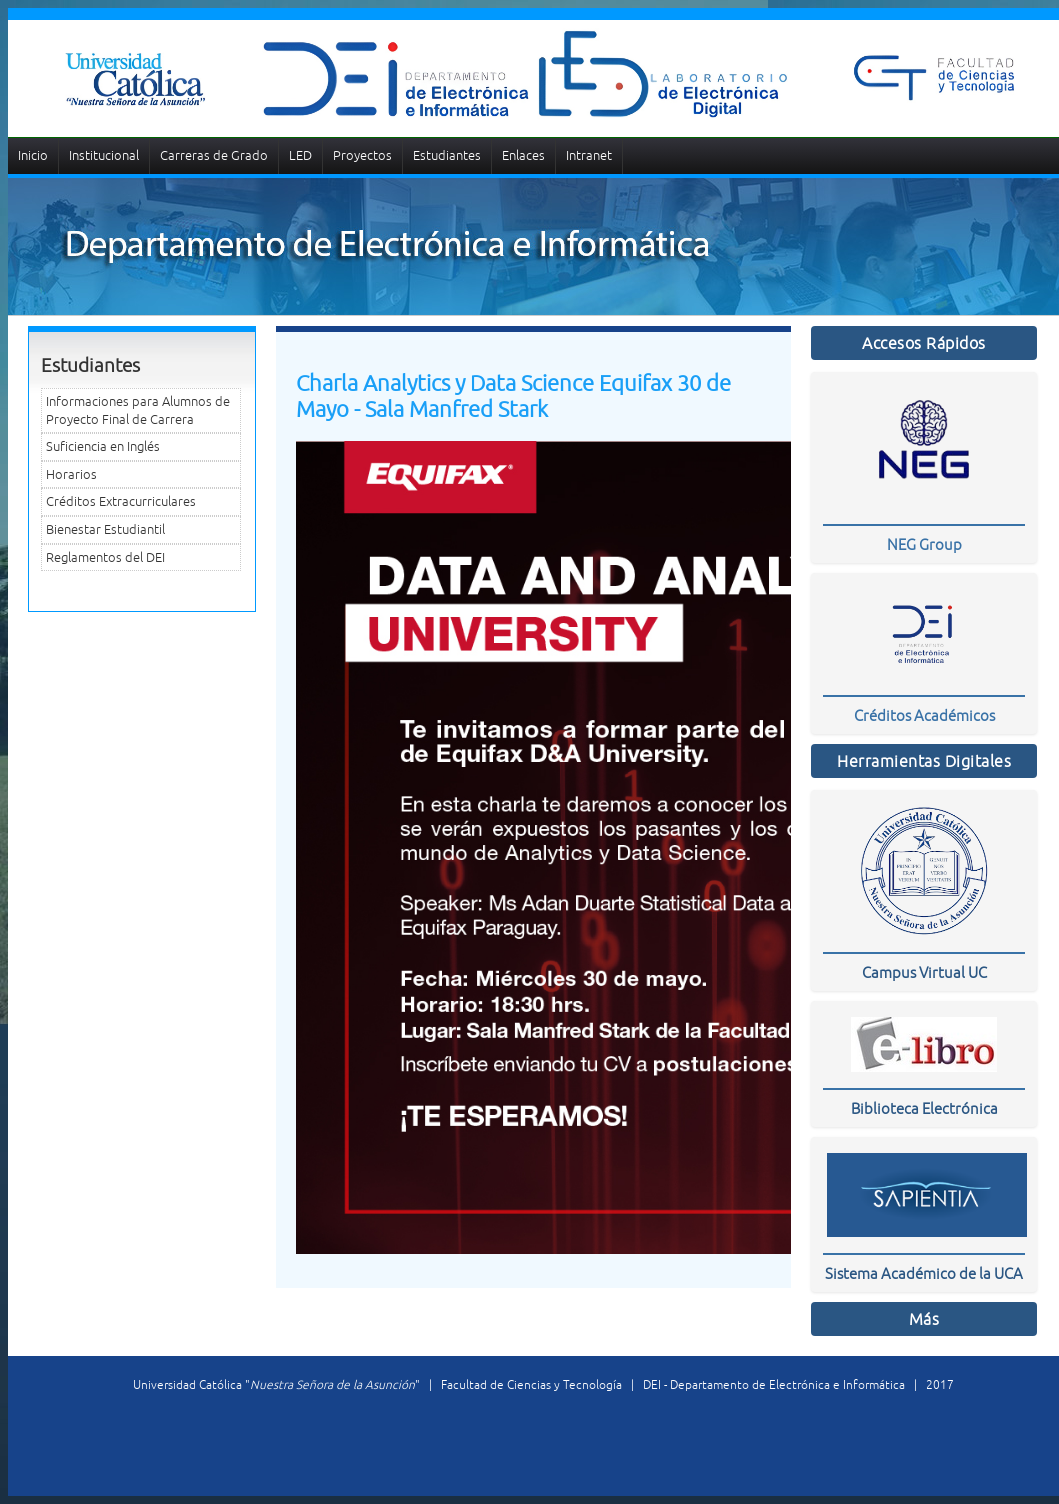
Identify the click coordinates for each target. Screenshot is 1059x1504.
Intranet (589, 155)
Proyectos (362, 155)
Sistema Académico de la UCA (924, 1273)
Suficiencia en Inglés (103, 446)
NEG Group (924, 544)
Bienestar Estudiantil (105, 529)
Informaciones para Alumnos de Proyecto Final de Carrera (138, 410)
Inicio (33, 155)
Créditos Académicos (924, 715)
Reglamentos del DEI (105, 557)
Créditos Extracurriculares (121, 501)
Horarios (71, 474)
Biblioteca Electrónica (924, 1108)
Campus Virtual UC (924, 972)
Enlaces (523, 155)
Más (924, 1319)
